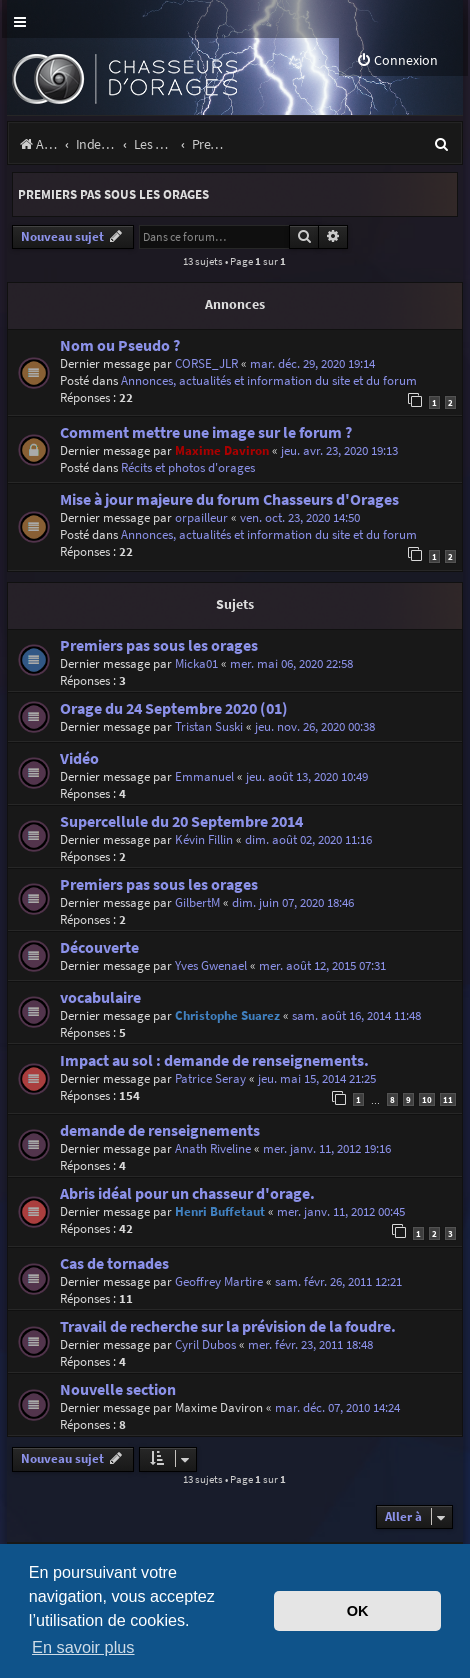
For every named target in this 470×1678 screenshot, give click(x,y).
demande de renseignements (160, 1130)
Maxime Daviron (222, 450)
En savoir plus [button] (83, 1647)
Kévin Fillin (204, 839)
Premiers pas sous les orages (113, 194)
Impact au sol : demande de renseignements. (214, 1060)
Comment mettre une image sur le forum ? (206, 432)
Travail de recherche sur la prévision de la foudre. (228, 1326)
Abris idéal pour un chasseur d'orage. (187, 1193)
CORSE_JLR (206, 363)
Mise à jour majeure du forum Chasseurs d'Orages (229, 499)
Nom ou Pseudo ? (120, 345)
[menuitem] (397, 60)
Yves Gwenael (211, 965)
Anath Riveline (213, 1148)
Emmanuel (204, 776)
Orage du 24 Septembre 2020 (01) (174, 708)
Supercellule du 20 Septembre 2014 (181, 821)
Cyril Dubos (205, 1344)
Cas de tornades (114, 1263)
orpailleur (201, 517)
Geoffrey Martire (219, 1281)
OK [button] (358, 1611)
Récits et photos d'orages (188, 467)
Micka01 (196, 663)
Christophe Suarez (227, 1015)
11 (448, 1099)
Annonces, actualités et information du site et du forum (269, 380)
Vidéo (79, 758)
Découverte (99, 947)
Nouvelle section (118, 1389)
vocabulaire (100, 997)
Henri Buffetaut (220, 1211)
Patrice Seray (210, 1078)
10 (427, 1099)
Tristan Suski (209, 726)
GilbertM (197, 902)
